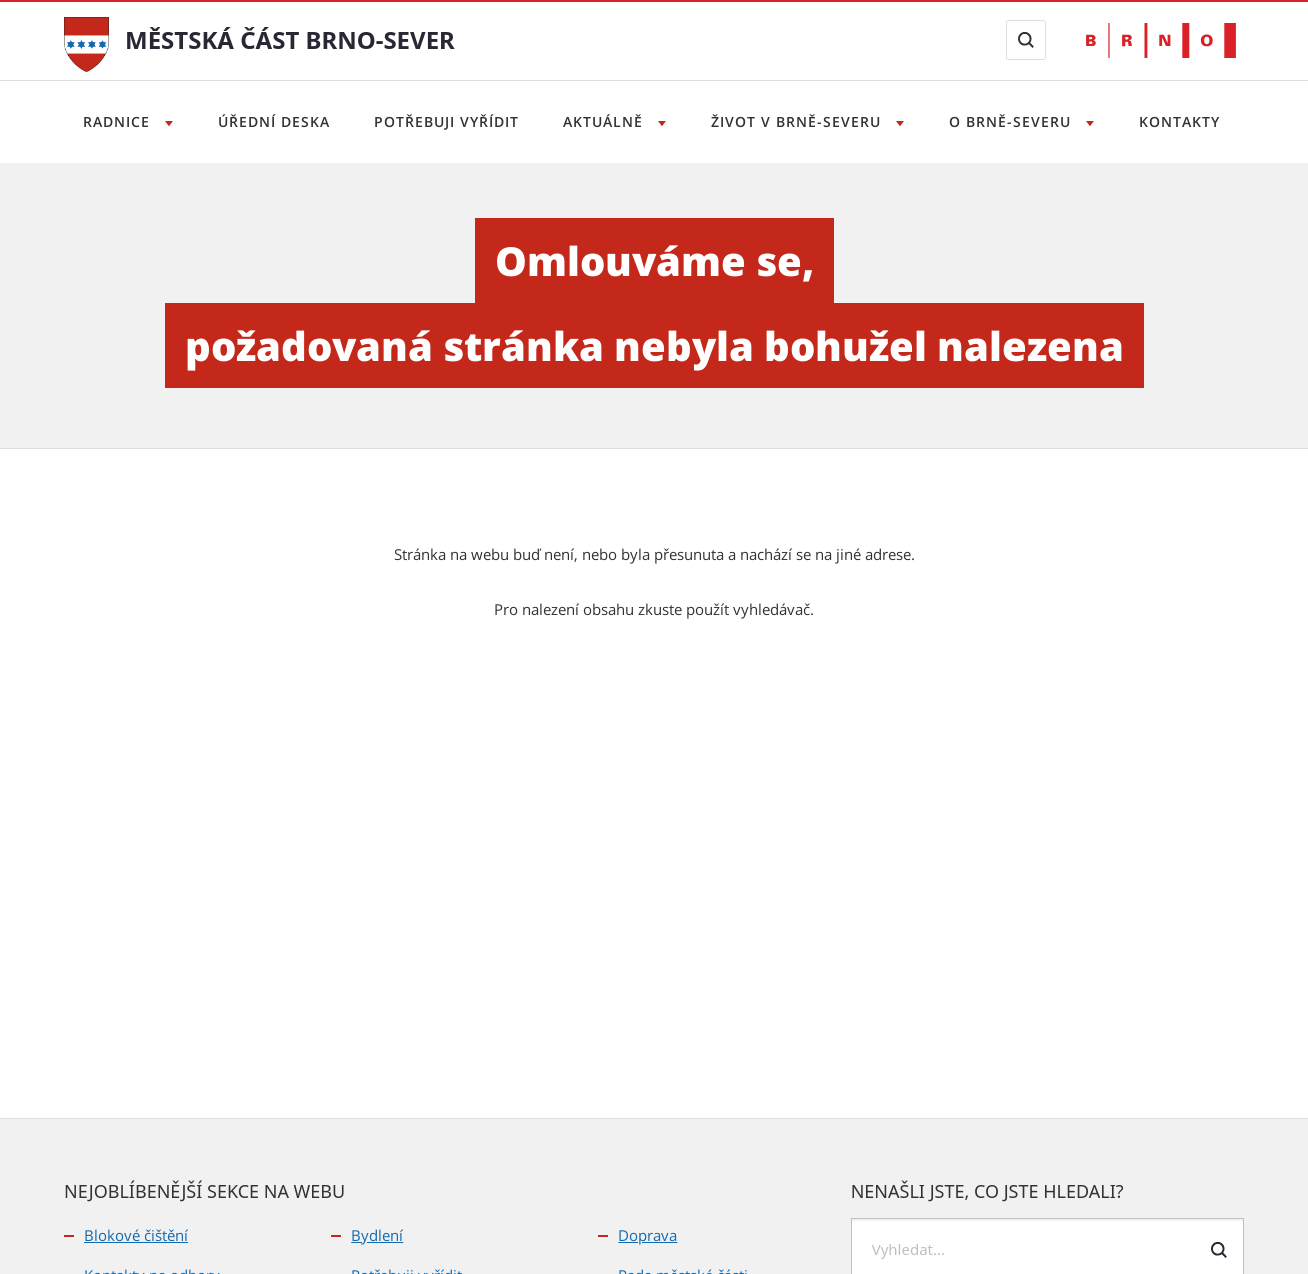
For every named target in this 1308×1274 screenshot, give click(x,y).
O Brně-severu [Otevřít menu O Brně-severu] (1019, 121)
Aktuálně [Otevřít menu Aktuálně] (605, 121)
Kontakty (1190, 121)
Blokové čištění (136, 1235)
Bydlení (377, 1235)
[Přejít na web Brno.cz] (1161, 40)
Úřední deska (267, 121)
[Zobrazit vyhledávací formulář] (1026, 40)
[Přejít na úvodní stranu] (86, 42)
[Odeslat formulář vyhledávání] (1219, 1250)
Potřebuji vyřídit (442, 121)
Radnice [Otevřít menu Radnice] (108, 121)
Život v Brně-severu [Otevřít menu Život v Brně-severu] (802, 121)
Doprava (647, 1235)
